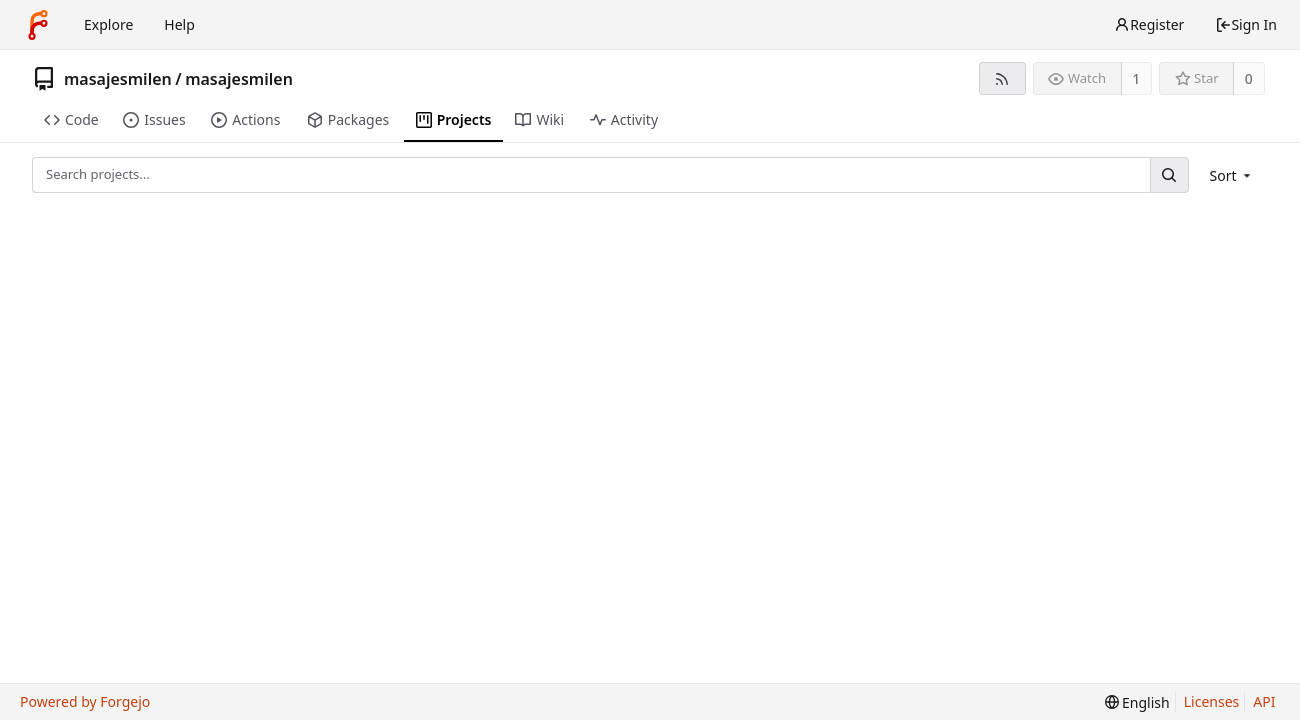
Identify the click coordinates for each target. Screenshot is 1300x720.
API (1264, 701)
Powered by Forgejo (85, 701)
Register (1149, 24)
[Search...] (1169, 174)
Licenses (1212, 701)
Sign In (1246, 24)
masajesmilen (118, 79)
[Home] (38, 25)
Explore (108, 24)
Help (179, 24)
